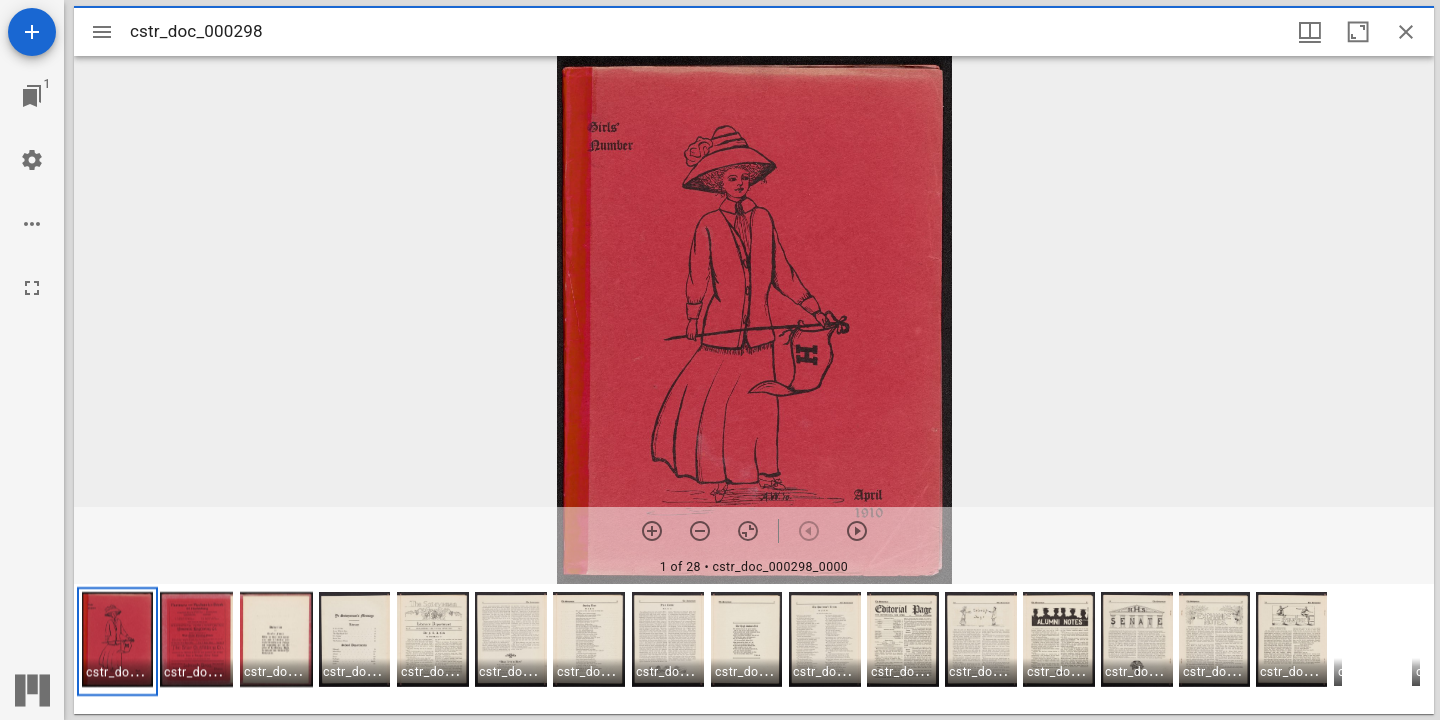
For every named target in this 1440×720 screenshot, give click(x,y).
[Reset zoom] (748, 531)
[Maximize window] (1358, 32)
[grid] (754, 649)
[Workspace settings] (32, 160)
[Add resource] (32, 32)
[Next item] (857, 531)
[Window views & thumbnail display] (1310, 32)
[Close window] (1406, 32)
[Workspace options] (32, 224)
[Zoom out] (700, 531)
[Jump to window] (32, 96)
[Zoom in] (652, 531)
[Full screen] (32, 288)
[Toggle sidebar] (102, 32)
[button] (117, 641)
